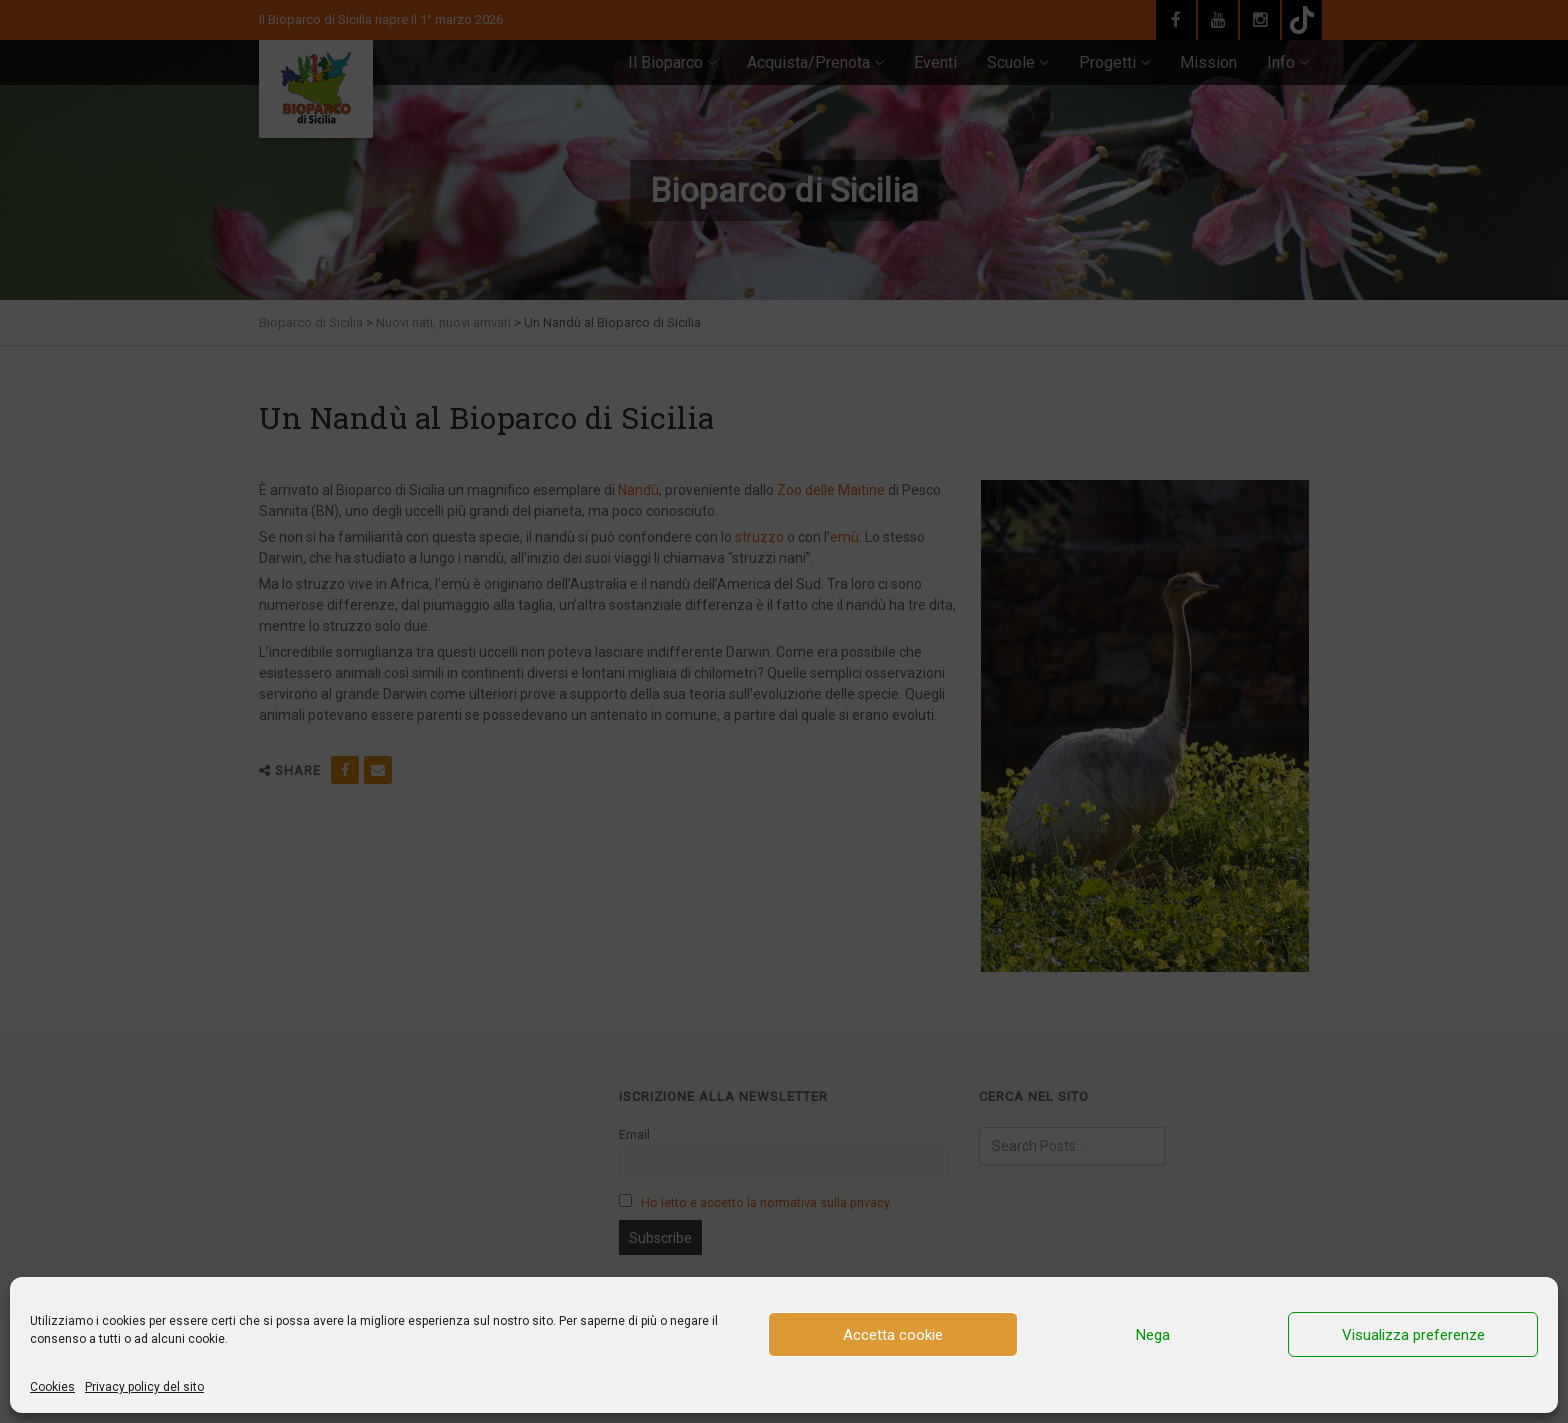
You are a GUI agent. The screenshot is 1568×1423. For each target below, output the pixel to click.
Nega (1153, 1335)
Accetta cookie (893, 1335)
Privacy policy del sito (144, 1387)
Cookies (52, 1387)
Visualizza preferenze (1413, 1335)
